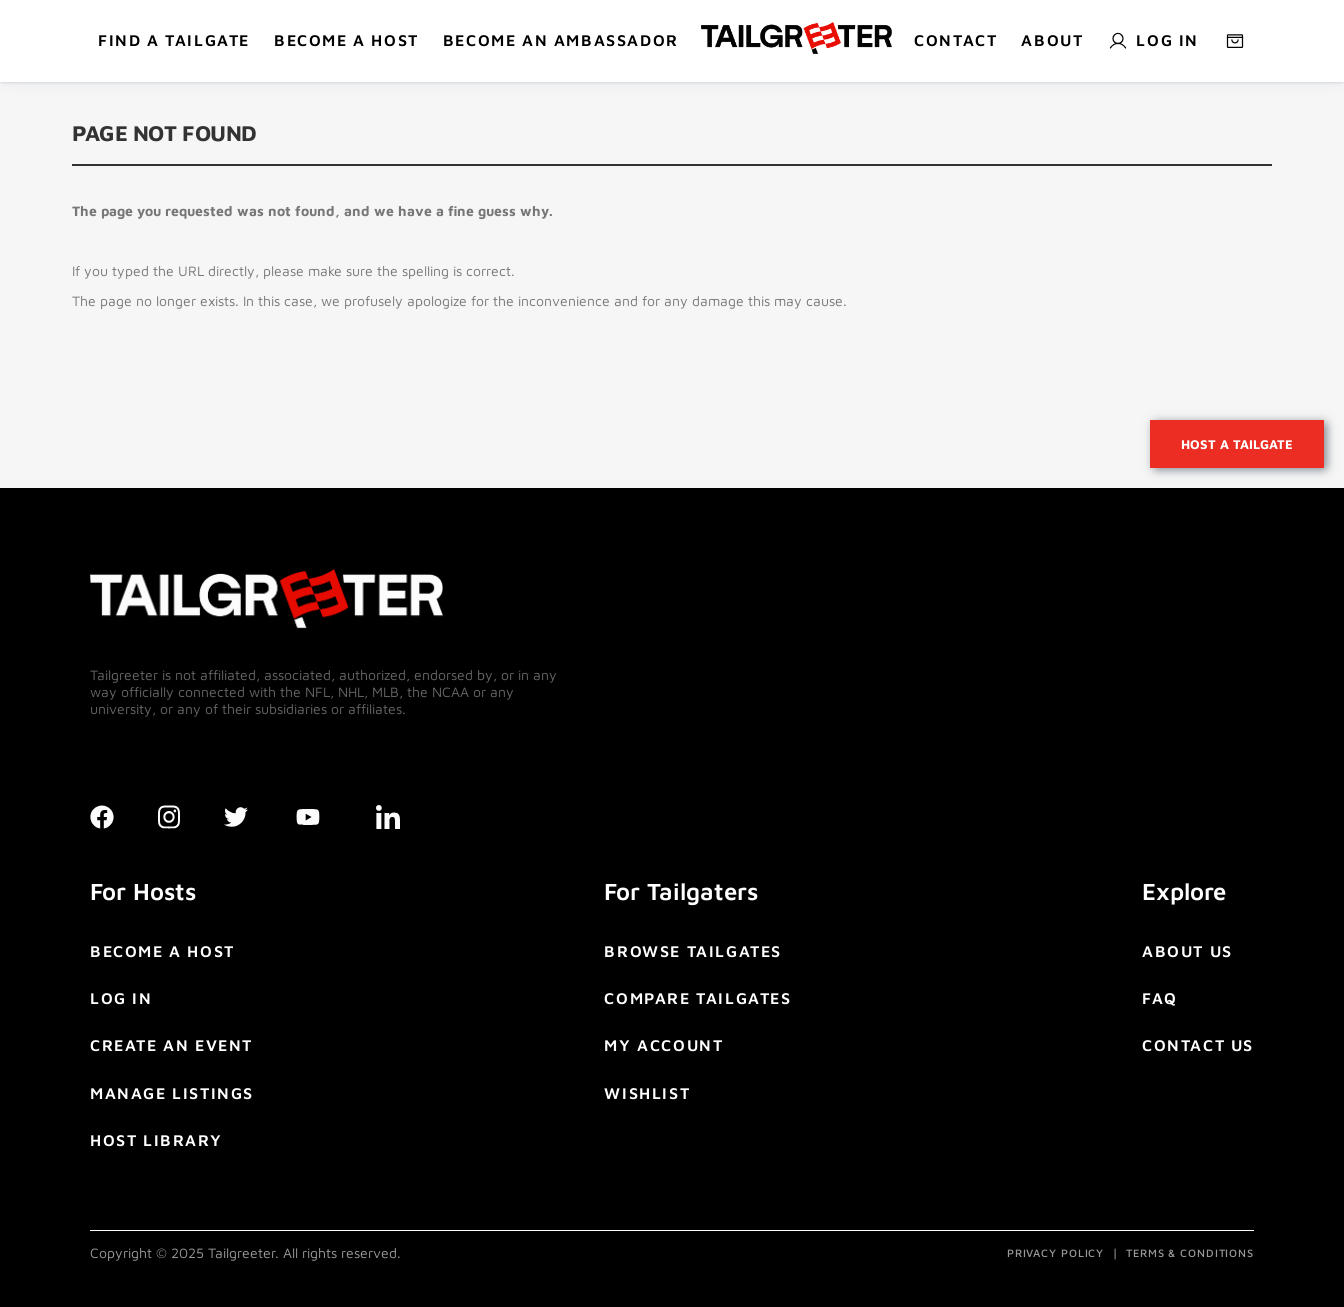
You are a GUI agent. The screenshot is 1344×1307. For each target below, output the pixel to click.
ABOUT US (1187, 951)
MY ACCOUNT (663, 1045)
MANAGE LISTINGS (172, 1093)
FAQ (1160, 998)
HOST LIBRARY (156, 1140)
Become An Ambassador (561, 40)
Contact (955, 40)
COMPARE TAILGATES (697, 998)
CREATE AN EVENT (171, 1045)
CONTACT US (1198, 1045)
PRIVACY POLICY (1055, 1252)
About (1052, 40)
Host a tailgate (1237, 444)
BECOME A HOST (346, 40)
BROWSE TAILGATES (693, 951)
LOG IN (121, 998)
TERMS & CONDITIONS (1190, 1252)
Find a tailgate (174, 40)
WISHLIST (647, 1093)
